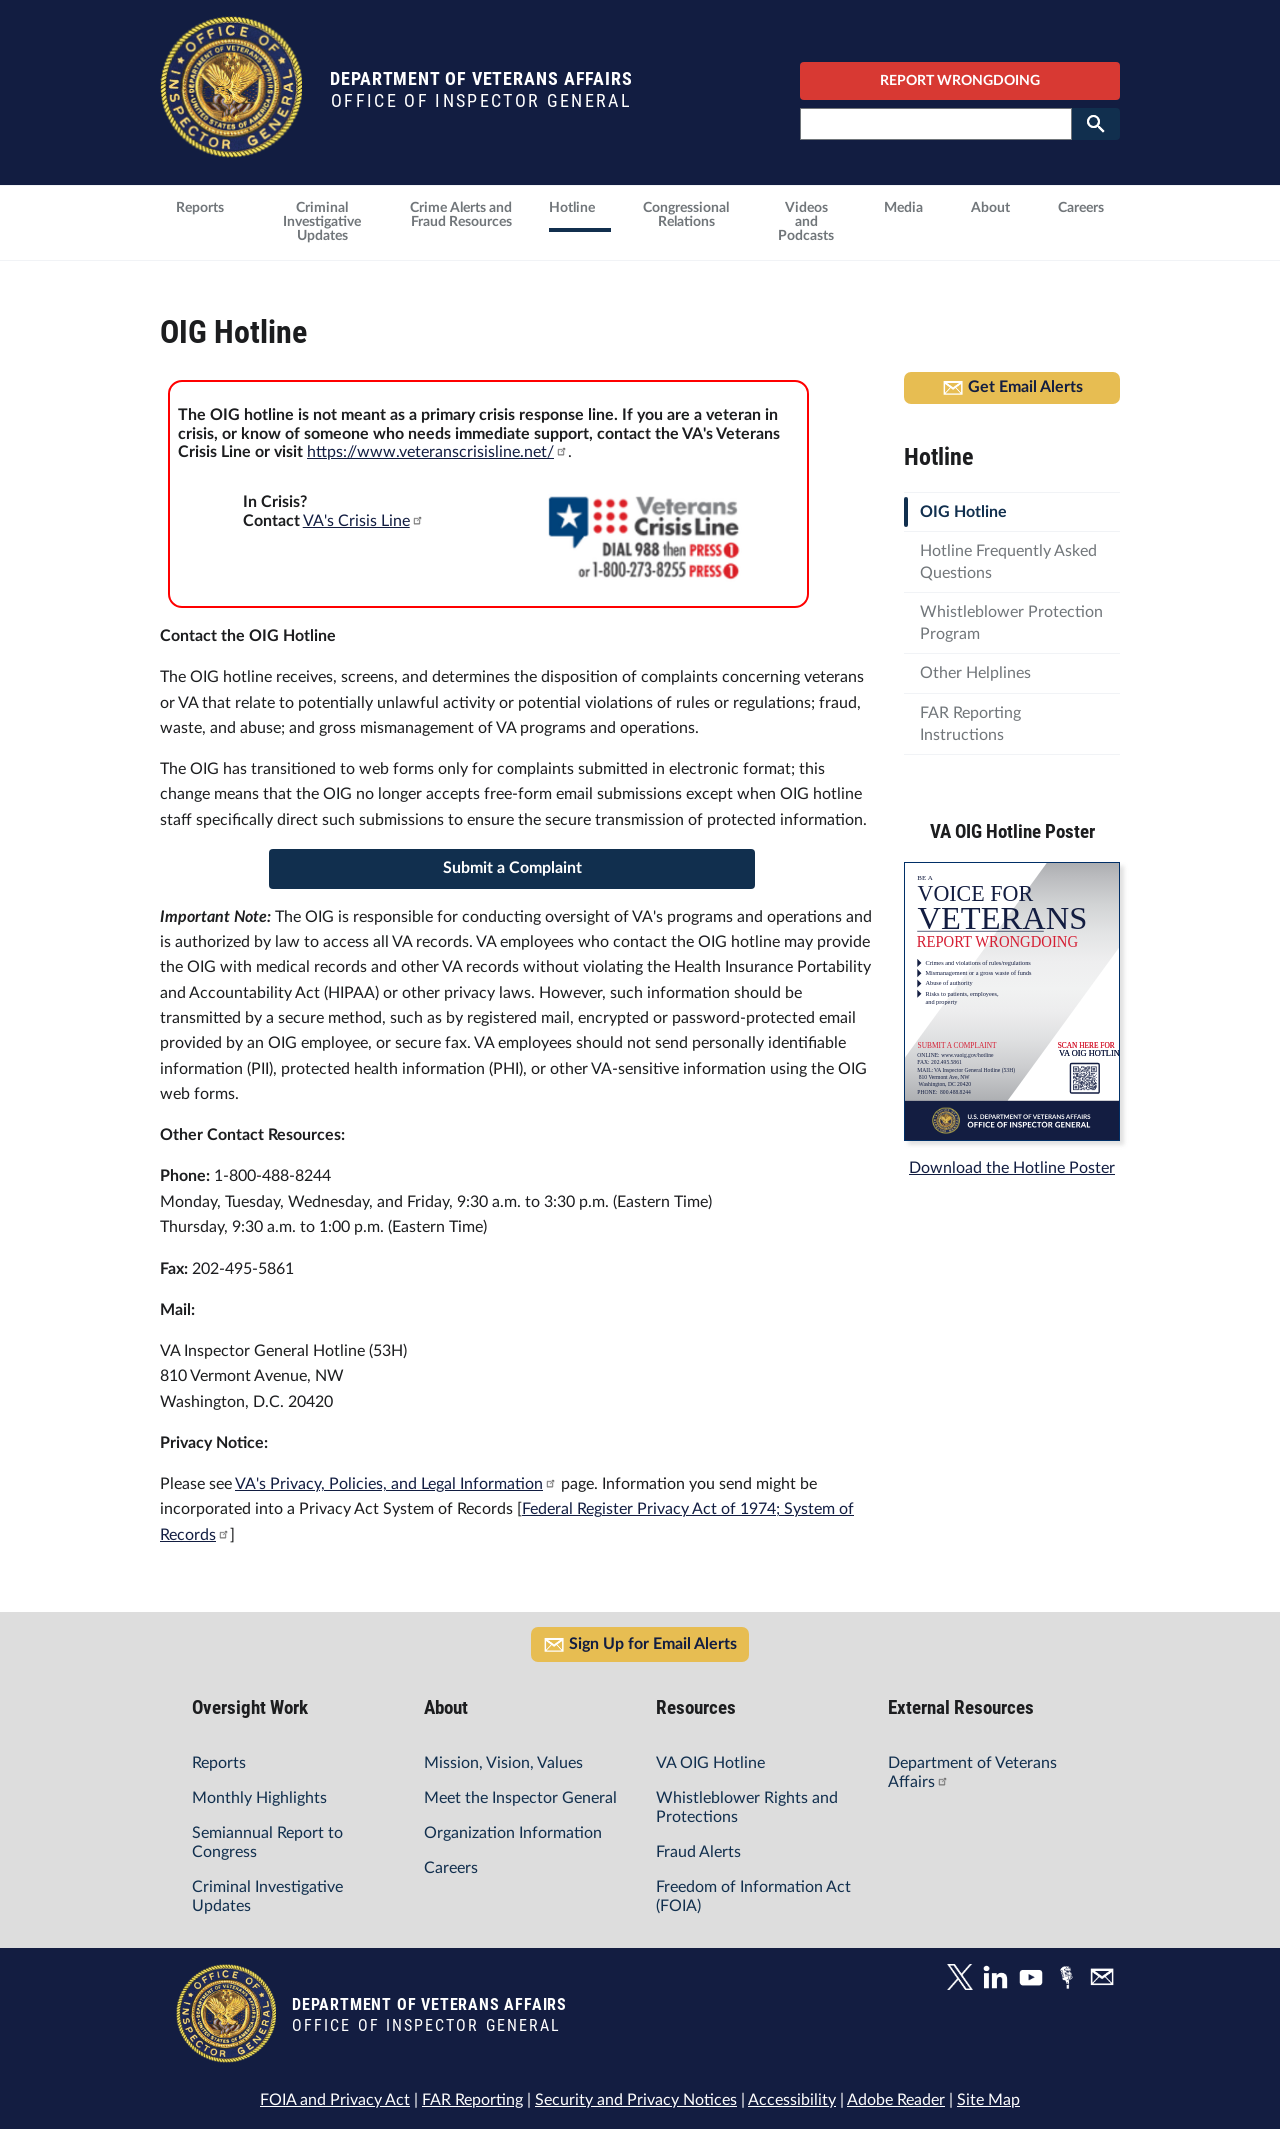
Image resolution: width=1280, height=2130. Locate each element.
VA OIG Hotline (710, 1763)
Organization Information (513, 1833)
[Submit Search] (1096, 124)
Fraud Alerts (698, 1852)
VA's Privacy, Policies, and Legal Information (396, 1484)
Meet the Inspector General (520, 1798)
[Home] (231, 147)
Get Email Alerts (1012, 388)
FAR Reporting (472, 2100)
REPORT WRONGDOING (960, 81)
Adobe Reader (896, 2100)
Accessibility (792, 2100)
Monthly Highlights (259, 1798)
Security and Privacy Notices (636, 2100)
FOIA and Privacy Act (335, 2100)
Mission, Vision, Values (503, 1763)
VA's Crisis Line (363, 521)
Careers (451, 1868)
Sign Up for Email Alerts (640, 1645)
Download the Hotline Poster (1012, 1168)
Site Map (988, 2100)
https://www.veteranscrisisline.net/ (437, 452)
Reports (219, 1763)
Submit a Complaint (512, 868)
